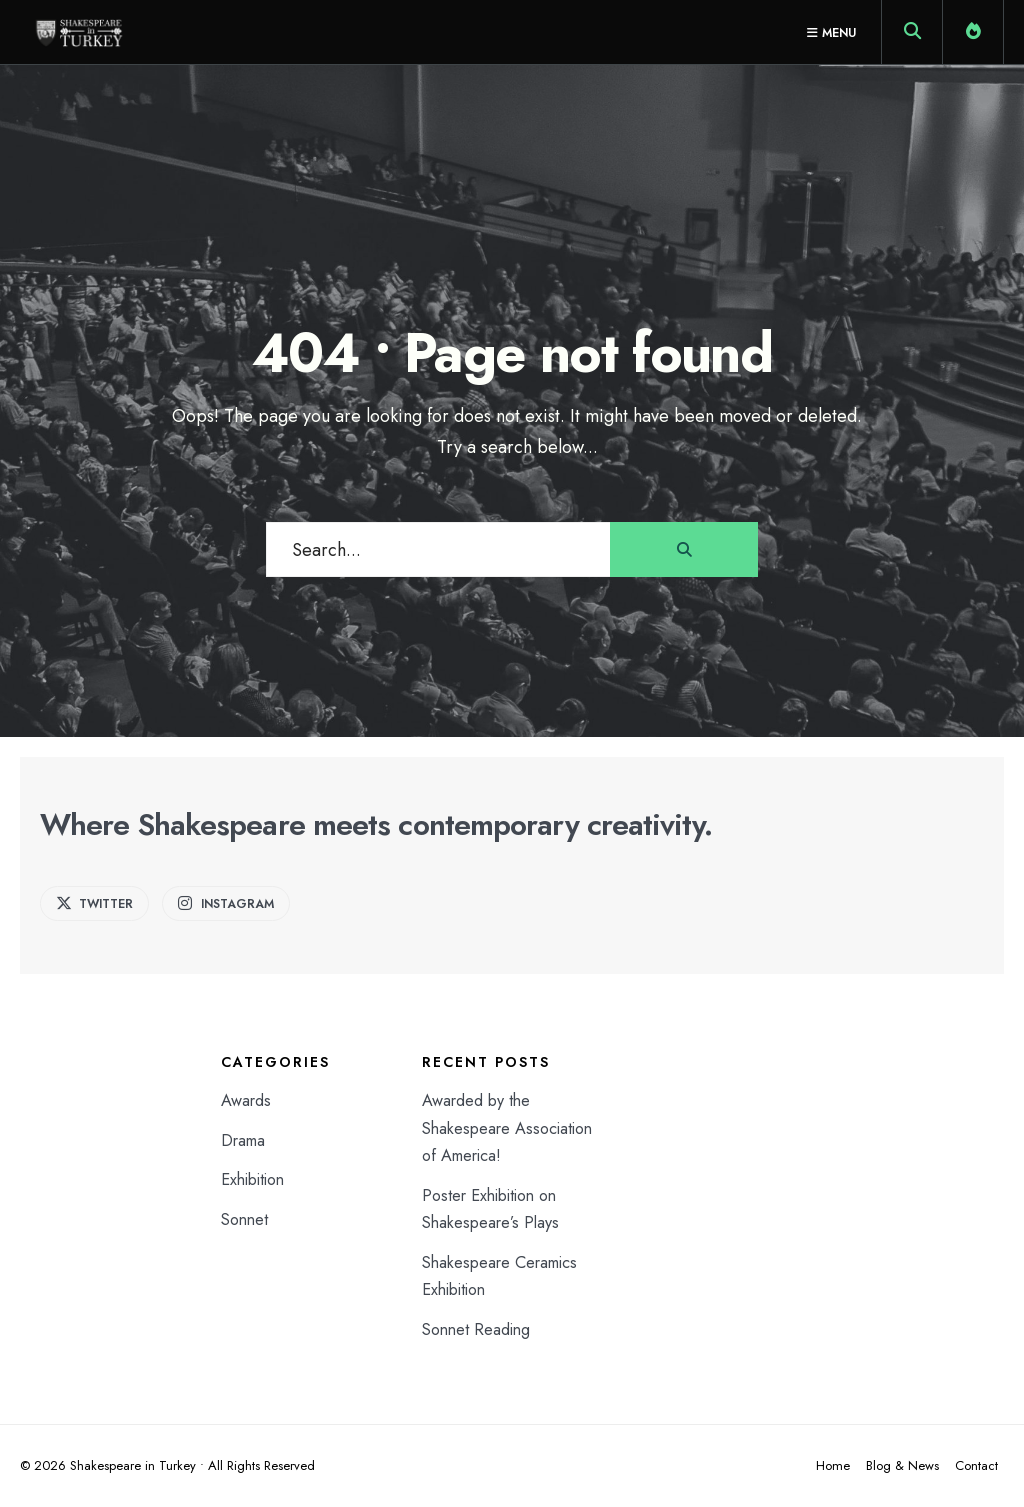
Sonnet (244, 1219)
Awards (246, 1100)
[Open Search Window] (912, 36)
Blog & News (902, 1465)
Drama (243, 1140)
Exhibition (252, 1179)
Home (833, 1465)
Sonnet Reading (476, 1329)
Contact (976, 1465)
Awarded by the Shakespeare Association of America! (507, 1128)
